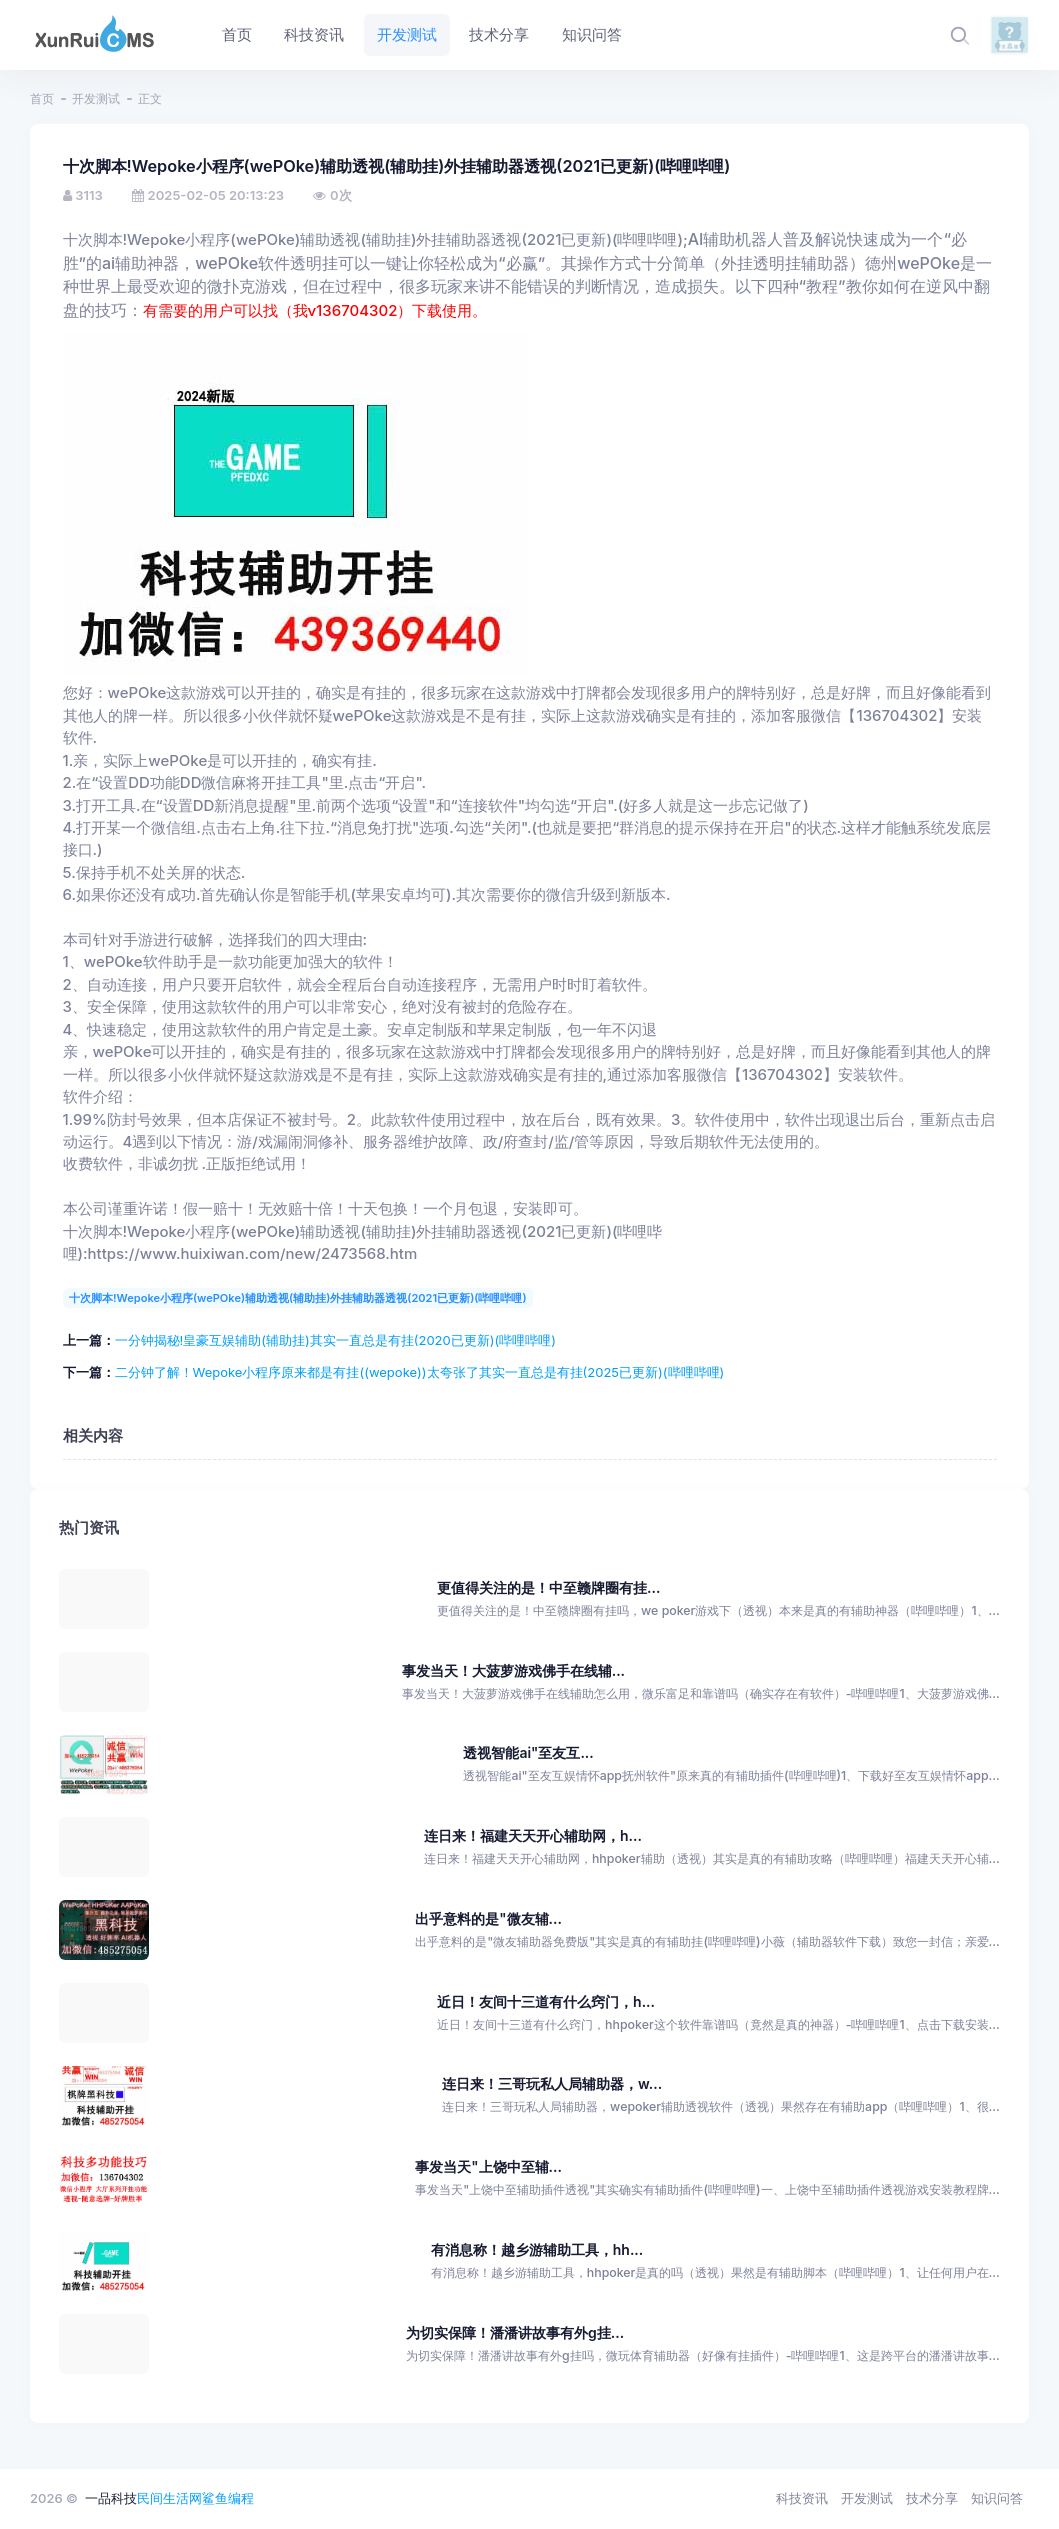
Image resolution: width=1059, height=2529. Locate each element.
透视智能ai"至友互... (528, 1752)
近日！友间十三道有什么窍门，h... (546, 2001)
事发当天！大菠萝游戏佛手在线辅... (513, 1670)
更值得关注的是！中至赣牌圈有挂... (548, 1587)
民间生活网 (169, 2498)
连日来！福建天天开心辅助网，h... (533, 1835)
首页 (42, 98)
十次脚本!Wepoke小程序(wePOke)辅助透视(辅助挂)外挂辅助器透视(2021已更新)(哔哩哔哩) (298, 1298)
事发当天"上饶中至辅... (488, 2166)
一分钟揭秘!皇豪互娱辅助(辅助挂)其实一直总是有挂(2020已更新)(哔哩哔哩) (335, 1340)
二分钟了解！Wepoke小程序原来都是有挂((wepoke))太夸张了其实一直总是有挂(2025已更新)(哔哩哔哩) (420, 1372)
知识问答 (997, 2498)
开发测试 (96, 98)
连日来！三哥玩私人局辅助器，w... (552, 2083)
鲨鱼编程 (228, 2498)
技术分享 (932, 2498)
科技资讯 (802, 2498)
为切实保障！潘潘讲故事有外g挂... (515, 2332)
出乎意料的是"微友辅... (488, 1918)
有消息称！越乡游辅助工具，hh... (537, 2249)
